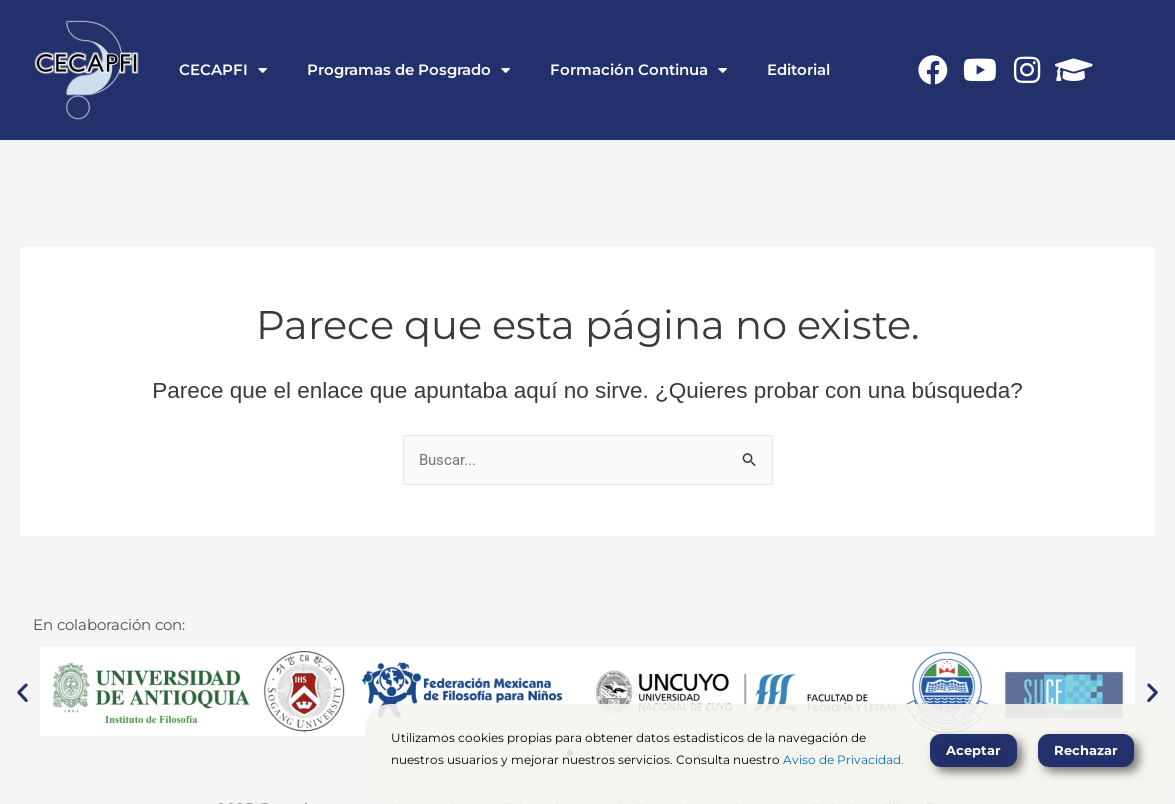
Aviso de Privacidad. (843, 759)
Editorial (798, 69)
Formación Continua (638, 70)
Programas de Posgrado (408, 70)
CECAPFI (223, 70)
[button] (22, 692)
